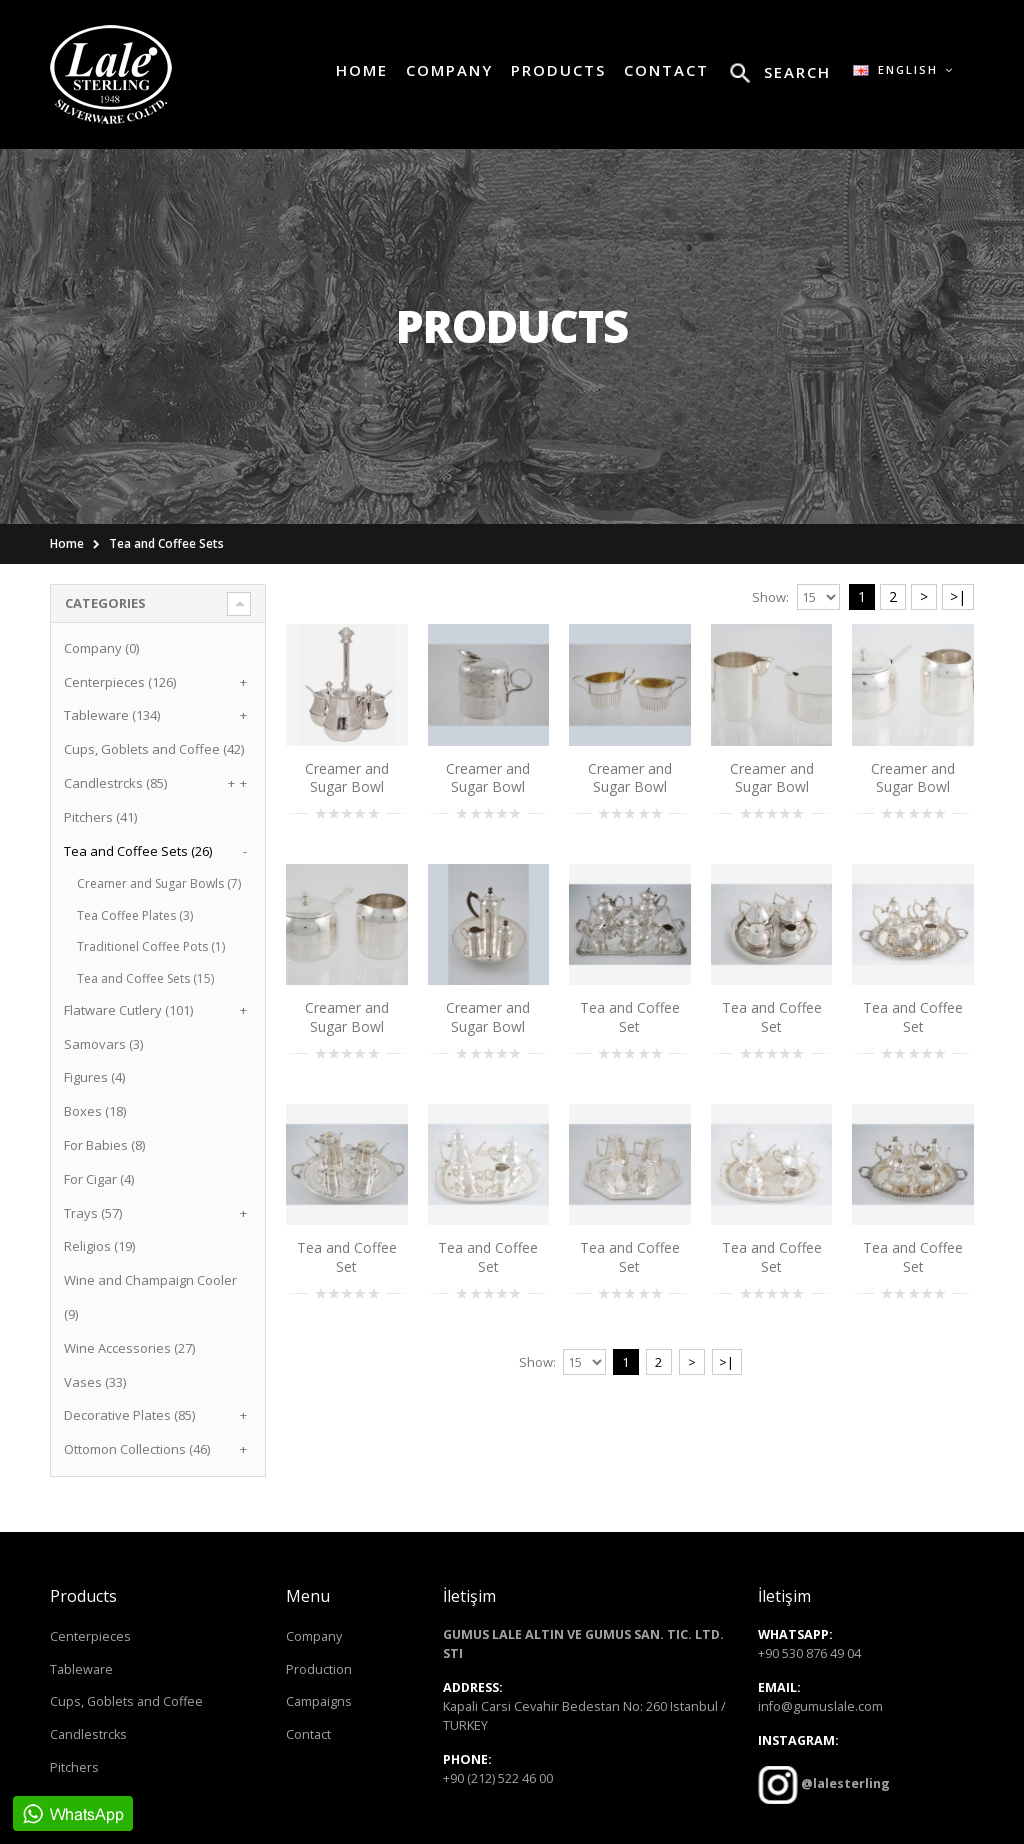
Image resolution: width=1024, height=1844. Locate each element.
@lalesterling (844, 1783)
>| (958, 596)
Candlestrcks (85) (115, 783)
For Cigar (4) (99, 1179)
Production (319, 1669)
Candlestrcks (88, 1734)
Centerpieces (90, 1636)
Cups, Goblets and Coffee (126, 1701)
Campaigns (319, 1701)
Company (314, 1636)
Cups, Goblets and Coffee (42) (154, 749)
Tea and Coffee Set (630, 1017)
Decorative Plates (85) (129, 1415)
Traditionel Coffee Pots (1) (151, 946)
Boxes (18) (95, 1111)
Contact (308, 1734)
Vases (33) (95, 1382)
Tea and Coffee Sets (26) (138, 851)
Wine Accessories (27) (129, 1348)
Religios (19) (99, 1246)
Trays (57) (93, 1213)
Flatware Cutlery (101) (128, 1010)
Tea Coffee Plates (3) (135, 915)
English (903, 69)
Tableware (81, 1669)
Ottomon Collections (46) (137, 1449)
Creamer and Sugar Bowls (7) (159, 883)
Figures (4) (94, 1077)
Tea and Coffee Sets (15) (145, 978)
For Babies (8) (104, 1145)
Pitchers (74, 1767)
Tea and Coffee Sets (166, 543)
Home (67, 543)
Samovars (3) (103, 1044)
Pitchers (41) (100, 817)
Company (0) (101, 648)
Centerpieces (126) (120, 682)
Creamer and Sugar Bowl (347, 778)
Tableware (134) (112, 715)
